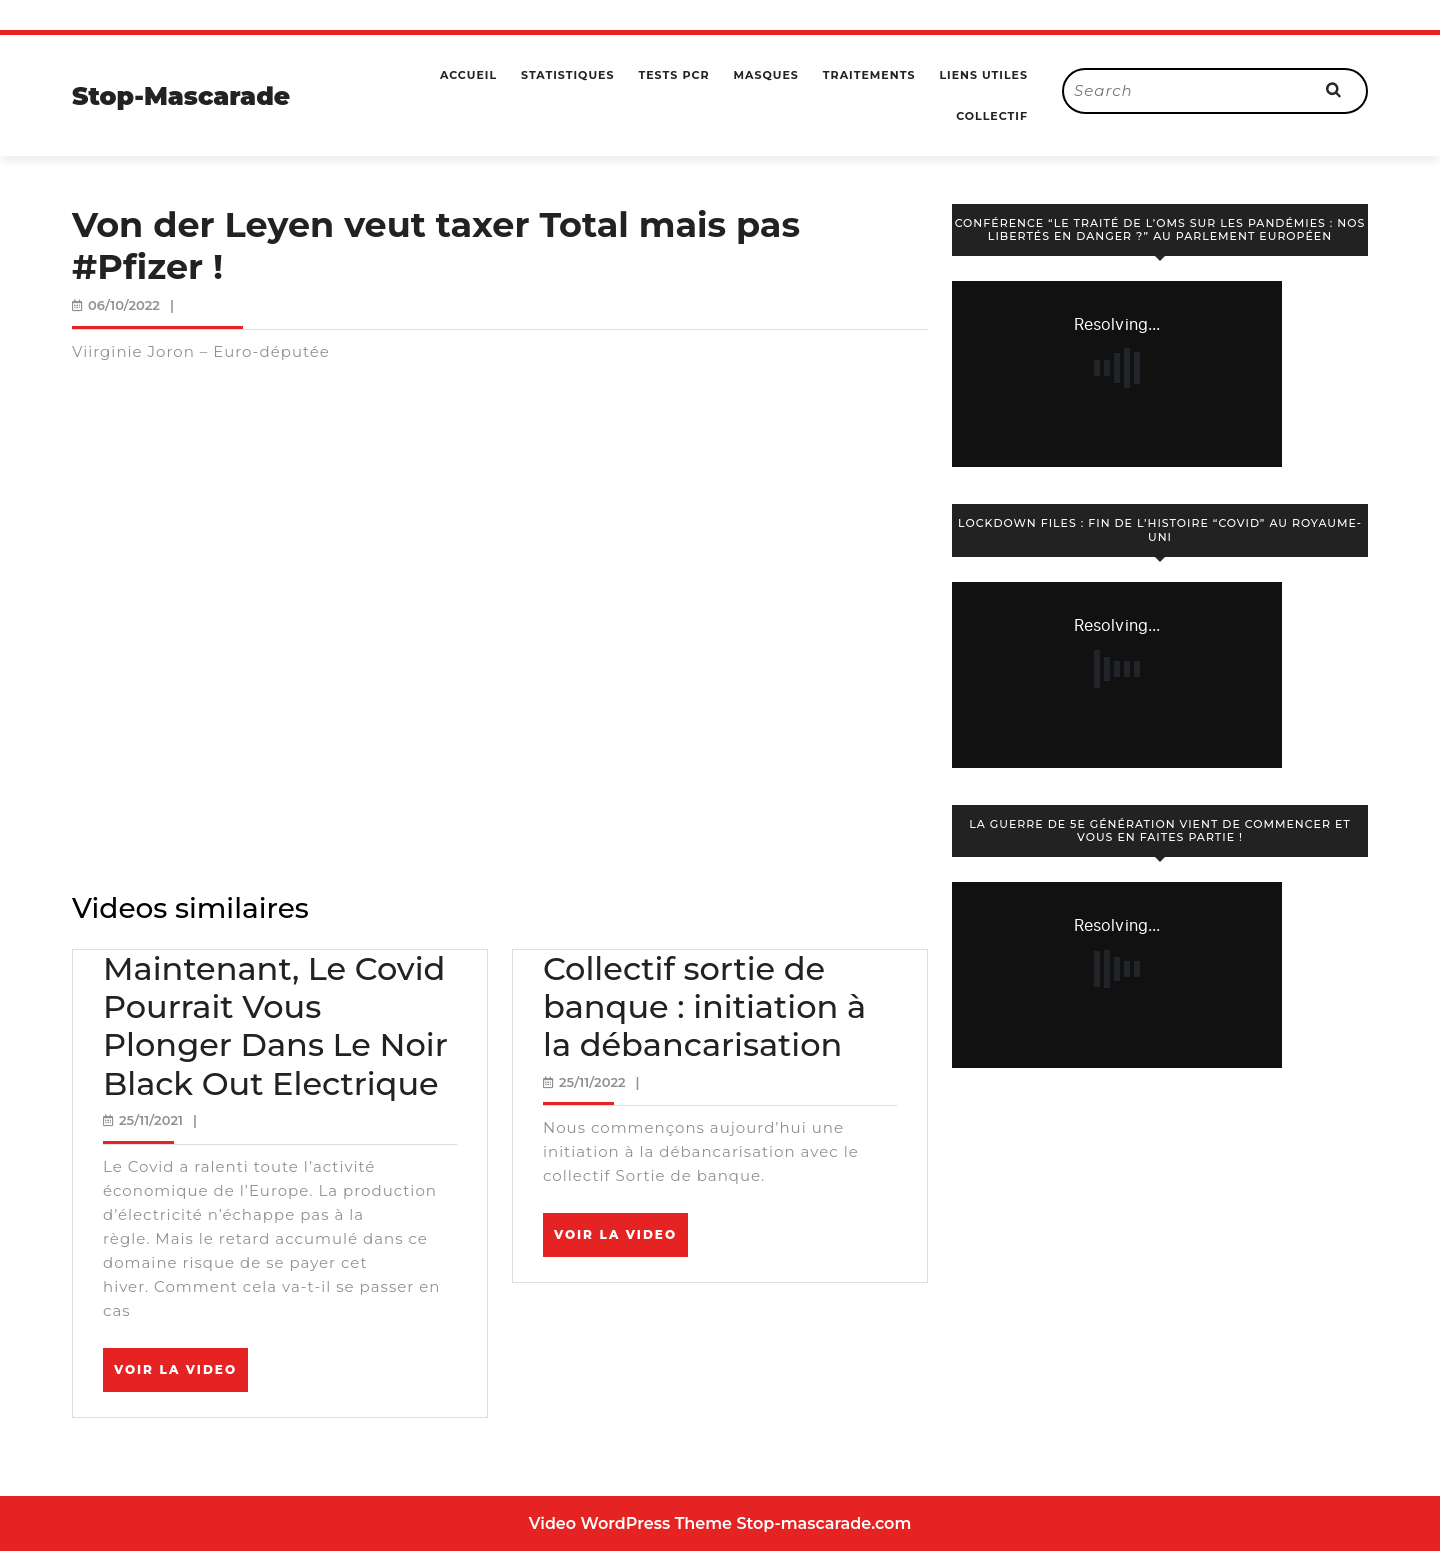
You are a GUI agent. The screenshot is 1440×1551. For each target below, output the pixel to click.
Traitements (869, 75)
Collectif (992, 116)
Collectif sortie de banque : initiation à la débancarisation (704, 1007)
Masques (765, 75)
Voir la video (181, 1376)
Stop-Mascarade (181, 96)
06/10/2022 (124, 305)
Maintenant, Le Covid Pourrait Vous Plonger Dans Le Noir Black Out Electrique (275, 1026)
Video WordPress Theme (630, 1523)
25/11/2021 (151, 1120)
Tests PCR (673, 75)
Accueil (468, 75)
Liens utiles (983, 75)
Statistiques (567, 75)
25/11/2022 (592, 1082)
